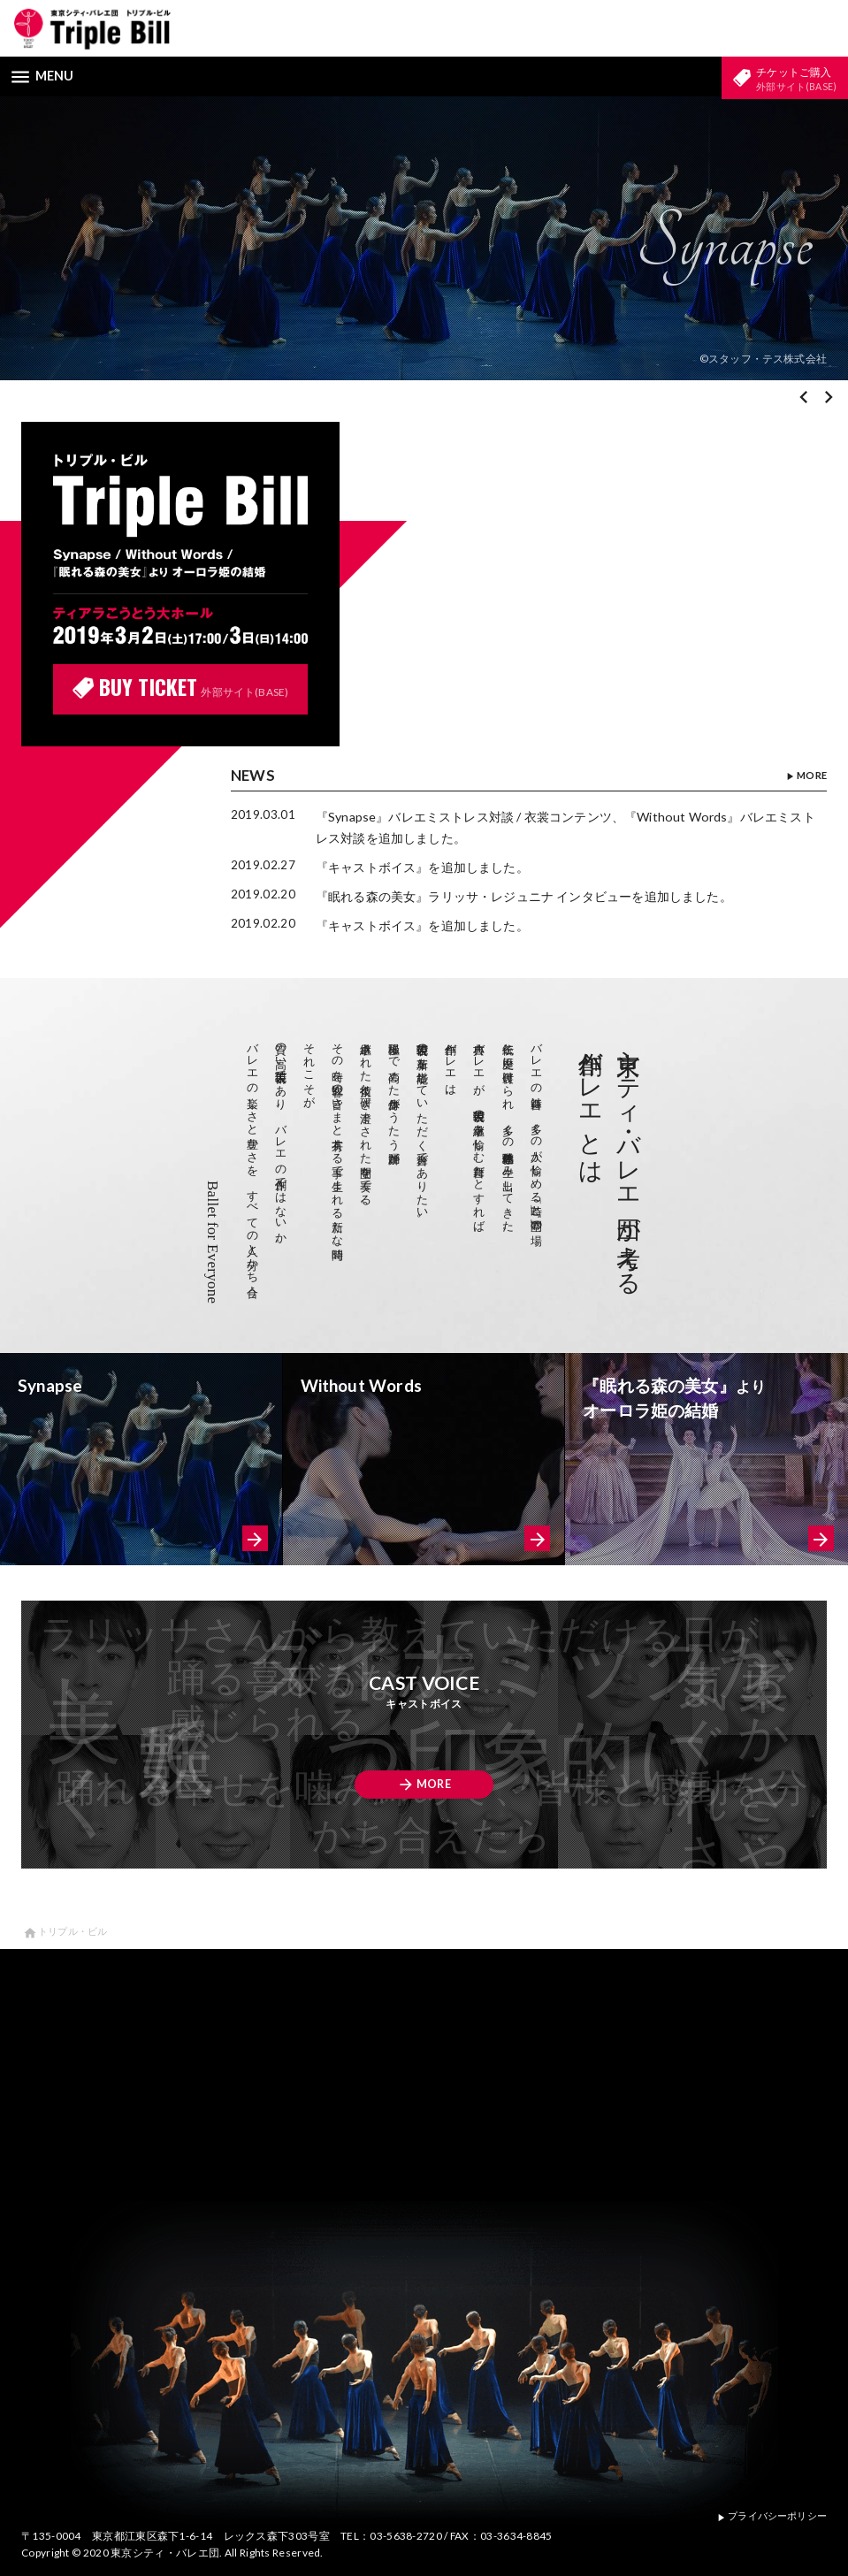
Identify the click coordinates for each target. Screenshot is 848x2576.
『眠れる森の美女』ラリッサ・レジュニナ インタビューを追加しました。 (540, 897)
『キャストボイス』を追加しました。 (431, 868)
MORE (804, 779)
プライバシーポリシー (766, 2515)
